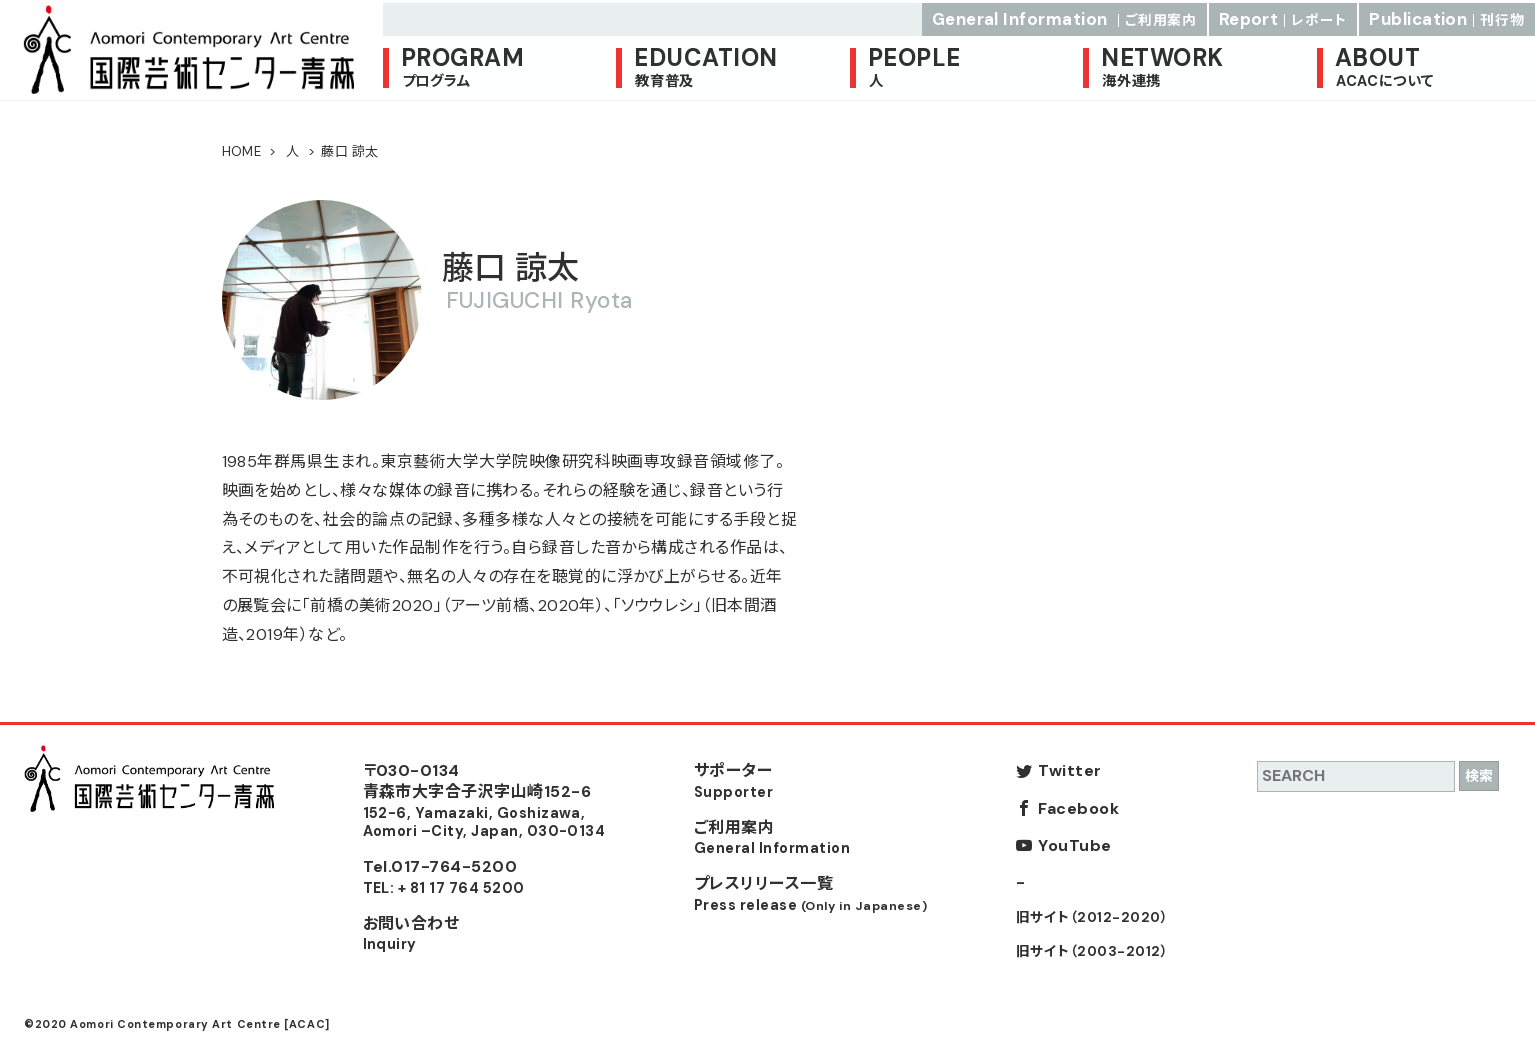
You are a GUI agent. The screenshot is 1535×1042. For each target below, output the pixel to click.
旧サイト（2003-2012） (1092, 951)
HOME (242, 151)
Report (1283, 16)
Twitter (1069, 770)
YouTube (1074, 845)
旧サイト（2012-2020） (1092, 917)
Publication (1447, 16)
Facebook (1078, 808)
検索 (1479, 776)
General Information (1064, 16)
